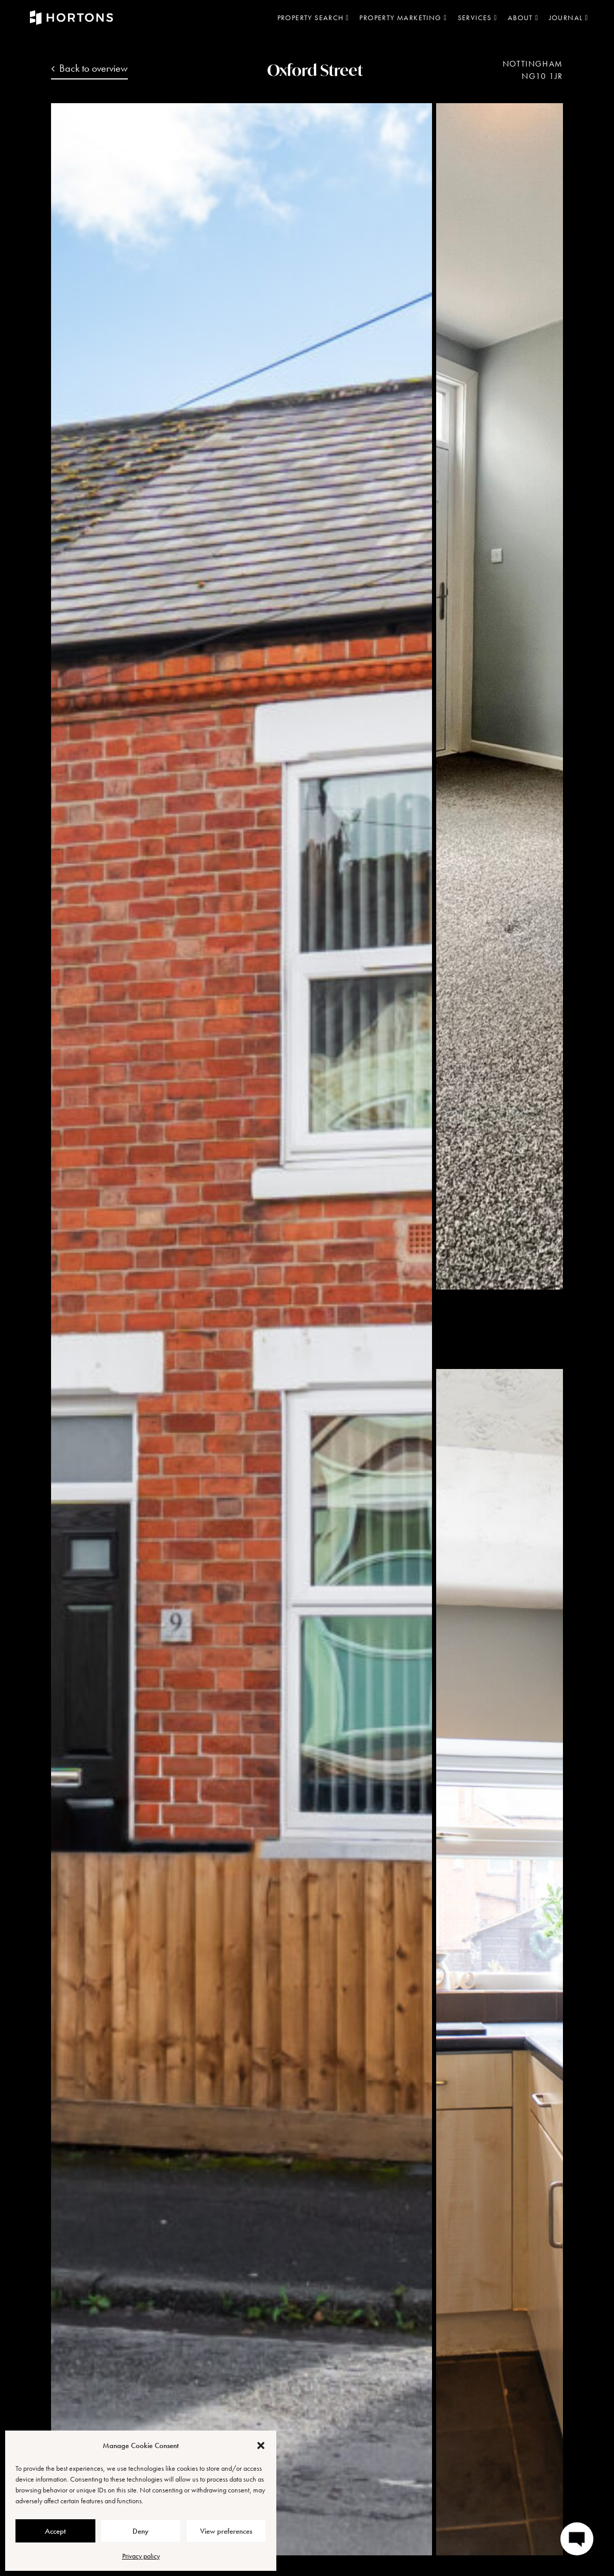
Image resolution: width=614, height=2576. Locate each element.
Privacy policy (141, 2556)
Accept (55, 2531)
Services (477, 17)
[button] (261, 2445)
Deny (140, 2531)
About (523, 17)
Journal (569, 17)
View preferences (226, 2531)
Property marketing (403, 17)
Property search (313, 17)
